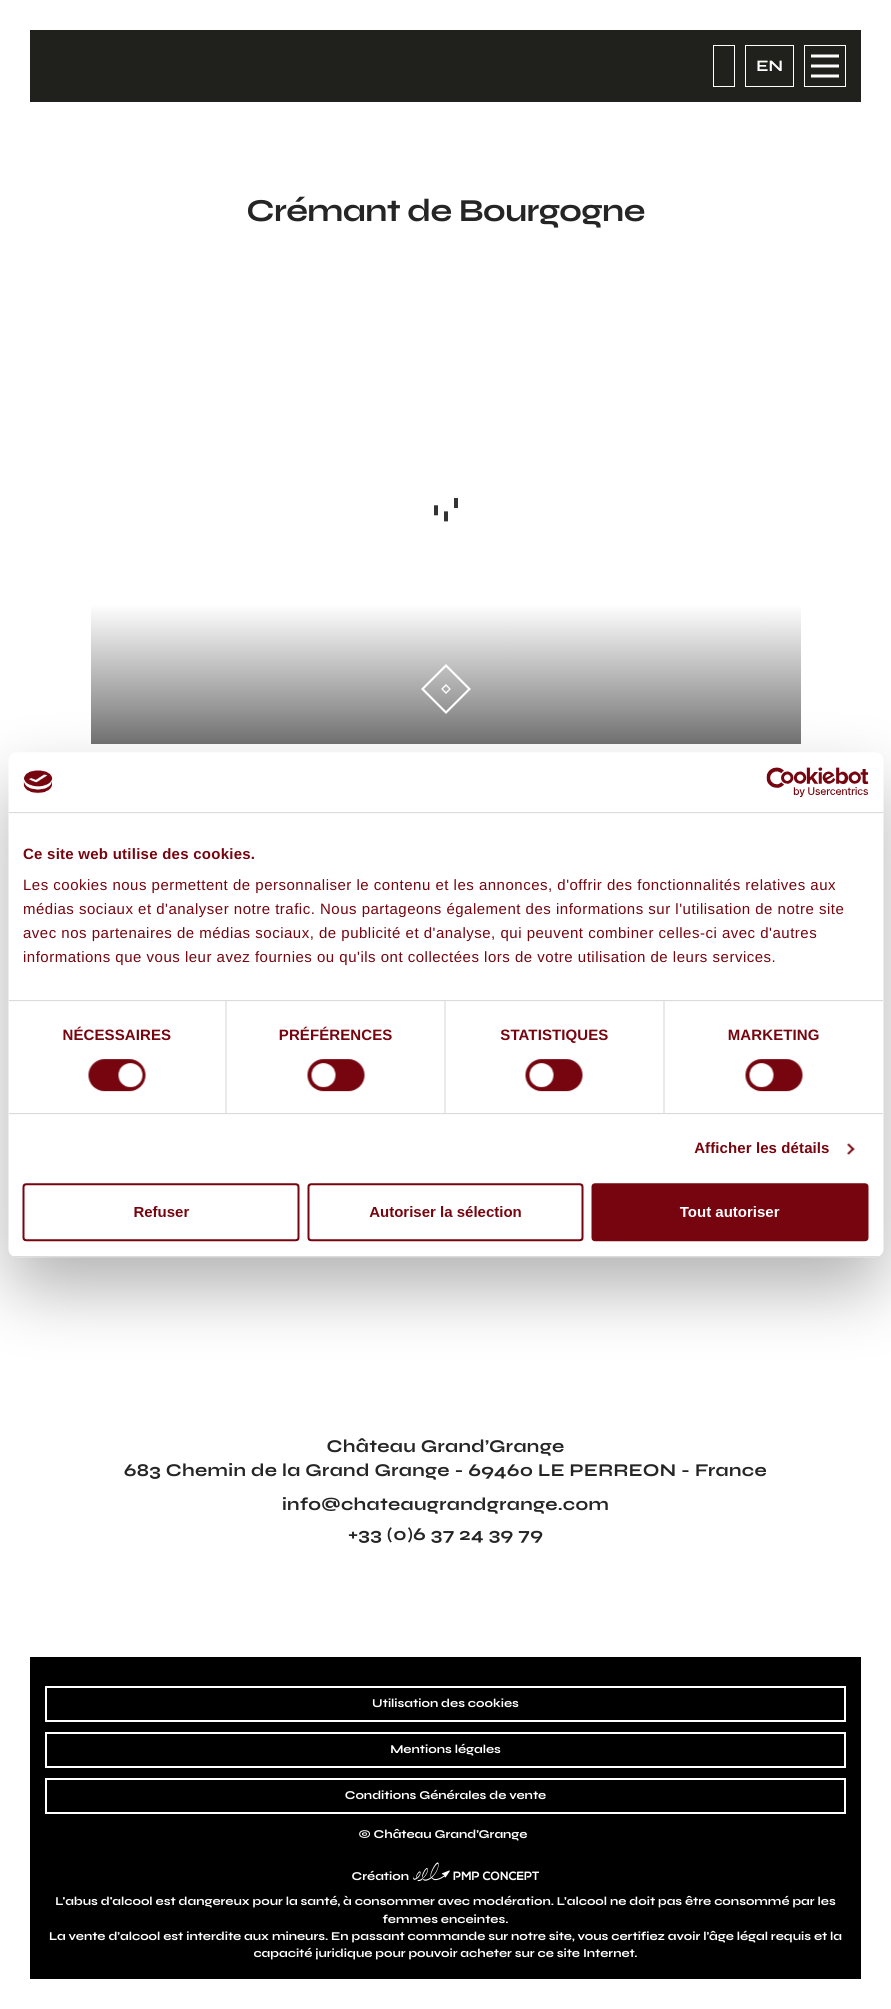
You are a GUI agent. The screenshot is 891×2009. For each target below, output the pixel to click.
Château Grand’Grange (451, 1835)
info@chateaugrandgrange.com (445, 1504)
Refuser (161, 1211)
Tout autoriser (730, 1211)
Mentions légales (445, 1750)
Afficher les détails (761, 1148)
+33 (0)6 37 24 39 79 (445, 1534)
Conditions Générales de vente (445, 1796)
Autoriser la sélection (445, 1211)
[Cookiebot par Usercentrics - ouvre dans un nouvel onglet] (780, 782)
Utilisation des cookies (445, 1704)
